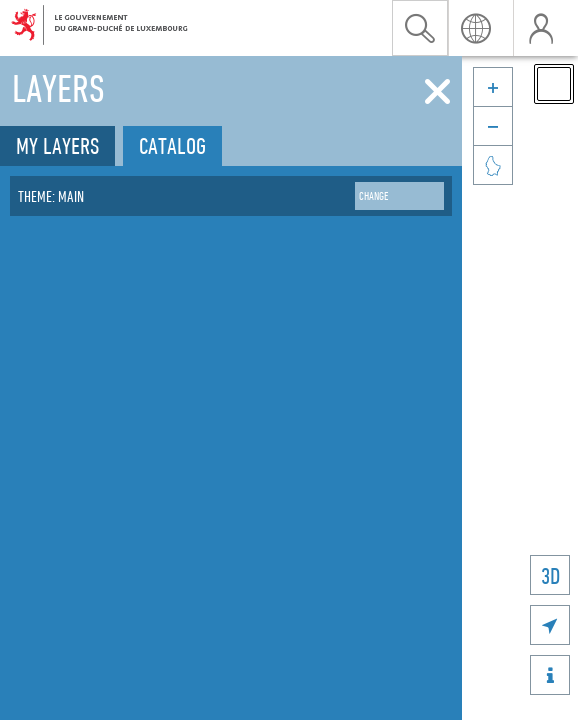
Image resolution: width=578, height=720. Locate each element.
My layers (57, 145)
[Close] (437, 92)
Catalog (172, 145)
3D (550, 575)
